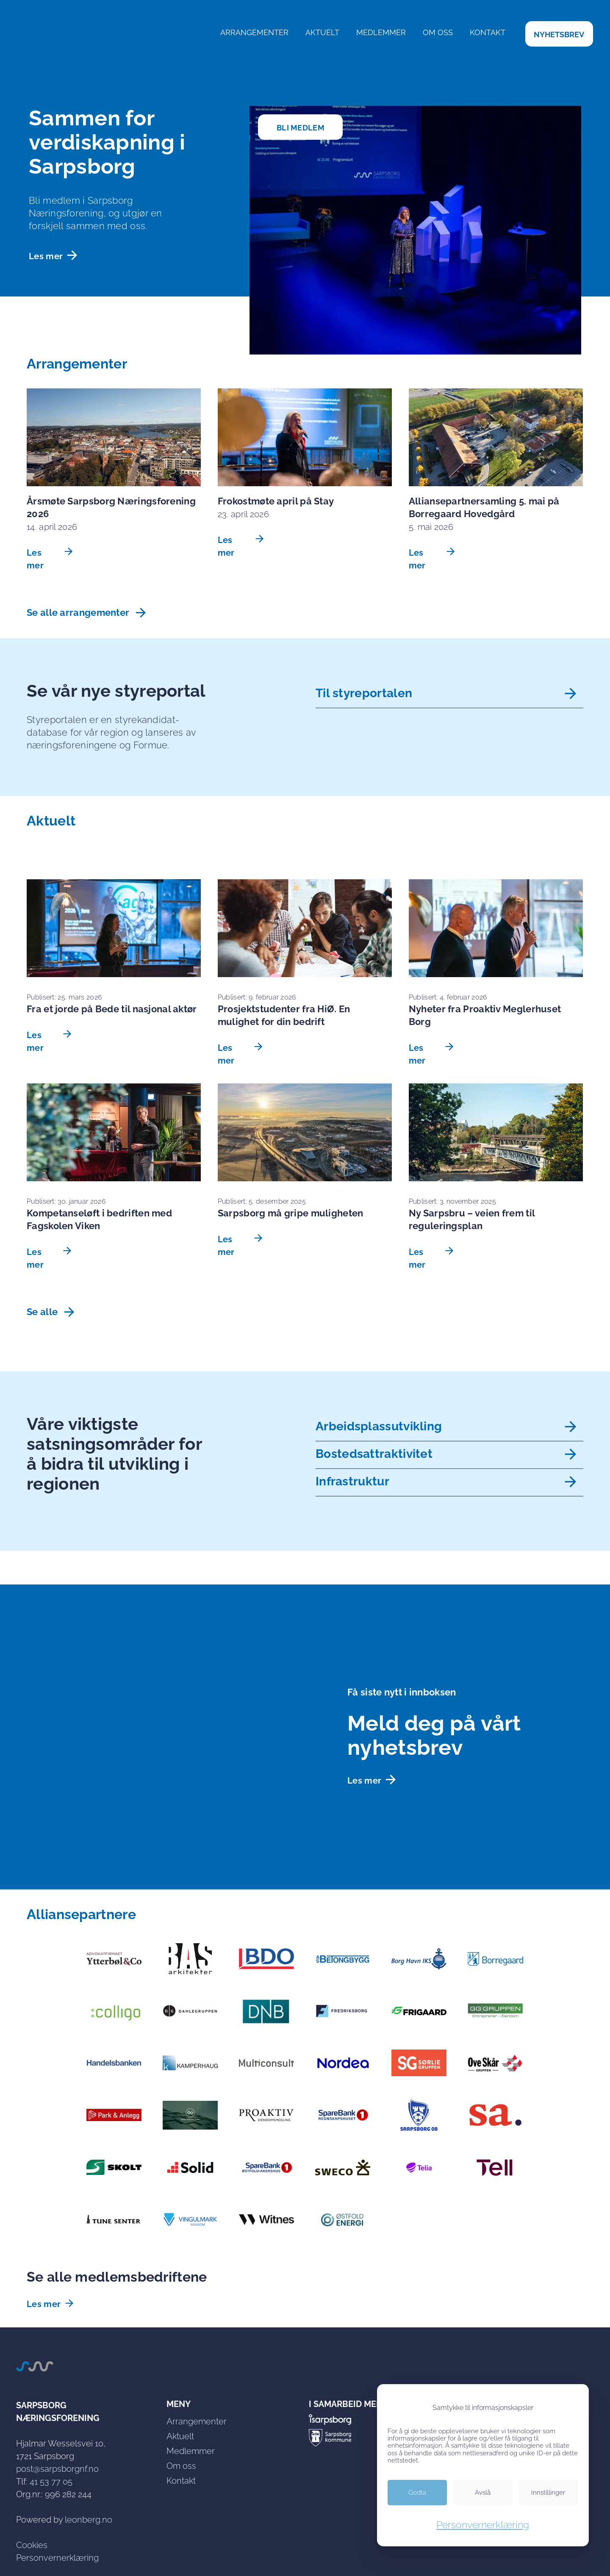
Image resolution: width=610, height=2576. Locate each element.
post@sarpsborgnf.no (57, 2469)
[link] (559, 34)
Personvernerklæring (57, 2558)
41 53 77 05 (51, 2481)
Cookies (31, 2545)
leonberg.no (88, 2520)
